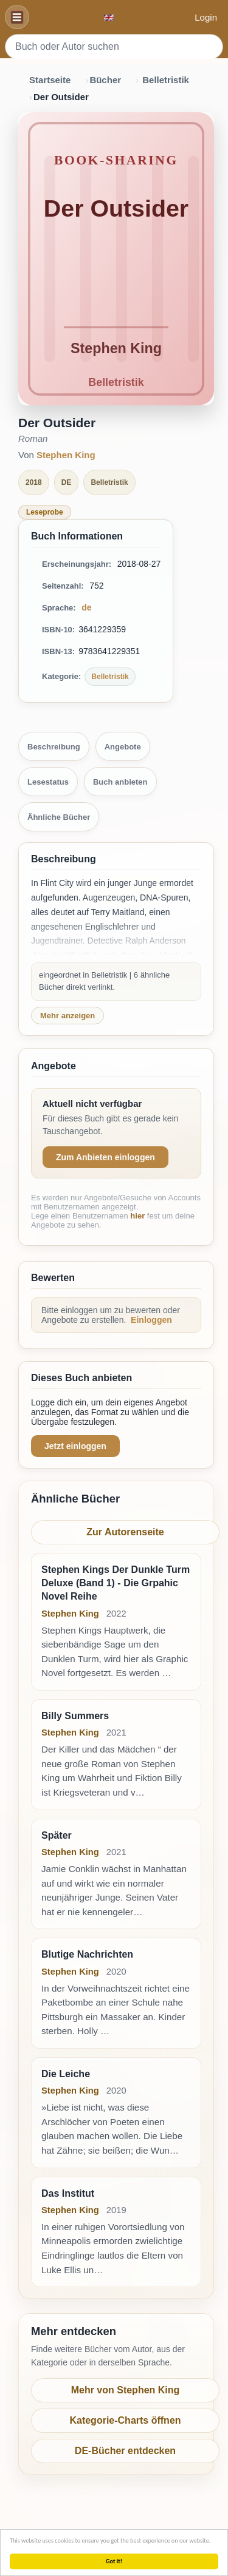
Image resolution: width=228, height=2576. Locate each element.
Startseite (50, 80)
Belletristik (165, 80)
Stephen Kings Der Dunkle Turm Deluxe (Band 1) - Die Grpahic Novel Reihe (115, 1583)
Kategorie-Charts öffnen (125, 2420)
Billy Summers (75, 1716)
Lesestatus (48, 781)
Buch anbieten (120, 781)
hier (137, 1215)
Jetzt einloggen (75, 1446)
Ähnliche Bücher (58, 817)
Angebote (123, 746)
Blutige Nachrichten (87, 1954)
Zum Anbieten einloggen (105, 1157)
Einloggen (151, 1320)
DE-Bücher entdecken (125, 2451)
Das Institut (67, 2193)
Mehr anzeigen (67, 1015)
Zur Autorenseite (125, 1532)
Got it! (114, 2561)
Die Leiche (65, 2074)
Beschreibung (53, 746)
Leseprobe (44, 512)
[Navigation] (17, 17)
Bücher (105, 80)
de (86, 607)
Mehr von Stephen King (125, 2390)
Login (206, 17)
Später (56, 1835)
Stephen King (65, 455)
